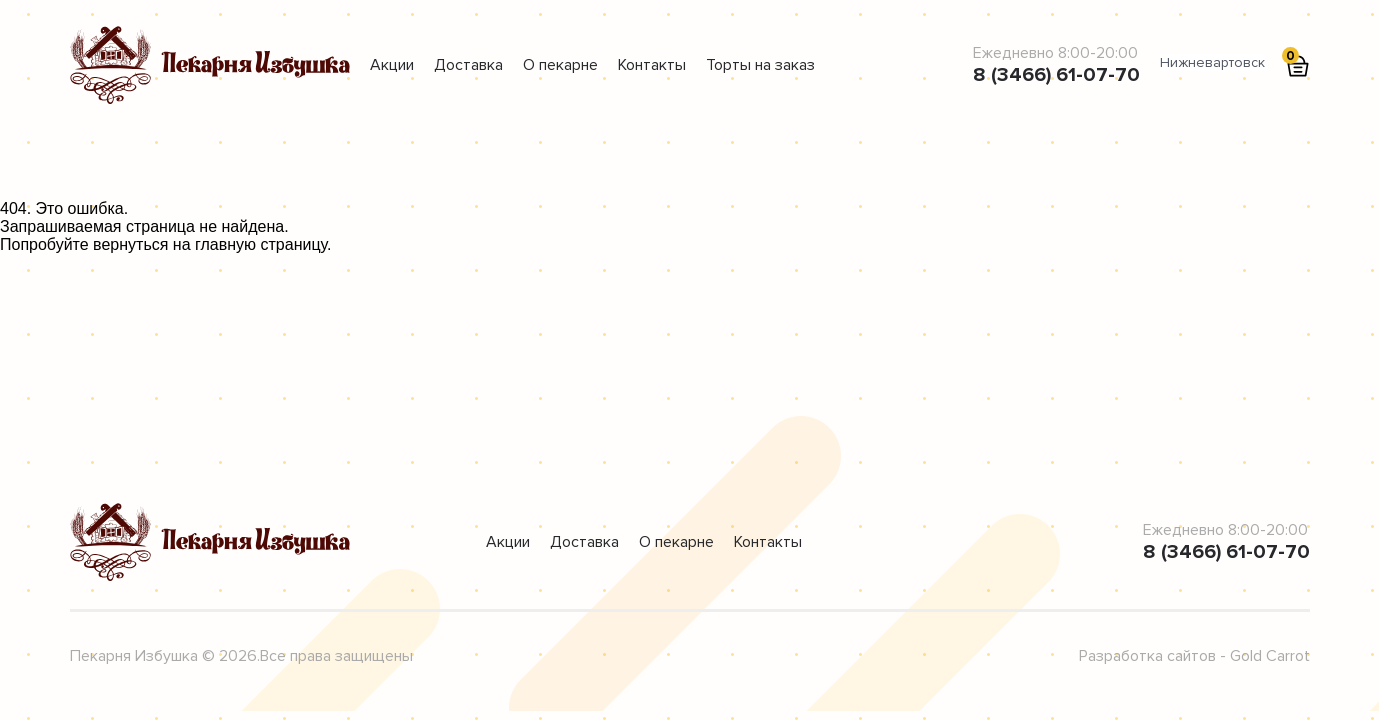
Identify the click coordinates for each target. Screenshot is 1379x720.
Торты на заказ (760, 65)
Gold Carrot (1270, 656)
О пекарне (560, 65)
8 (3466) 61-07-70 (1056, 75)
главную (225, 244)
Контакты (652, 65)
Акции (392, 65)
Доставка (468, 65)
